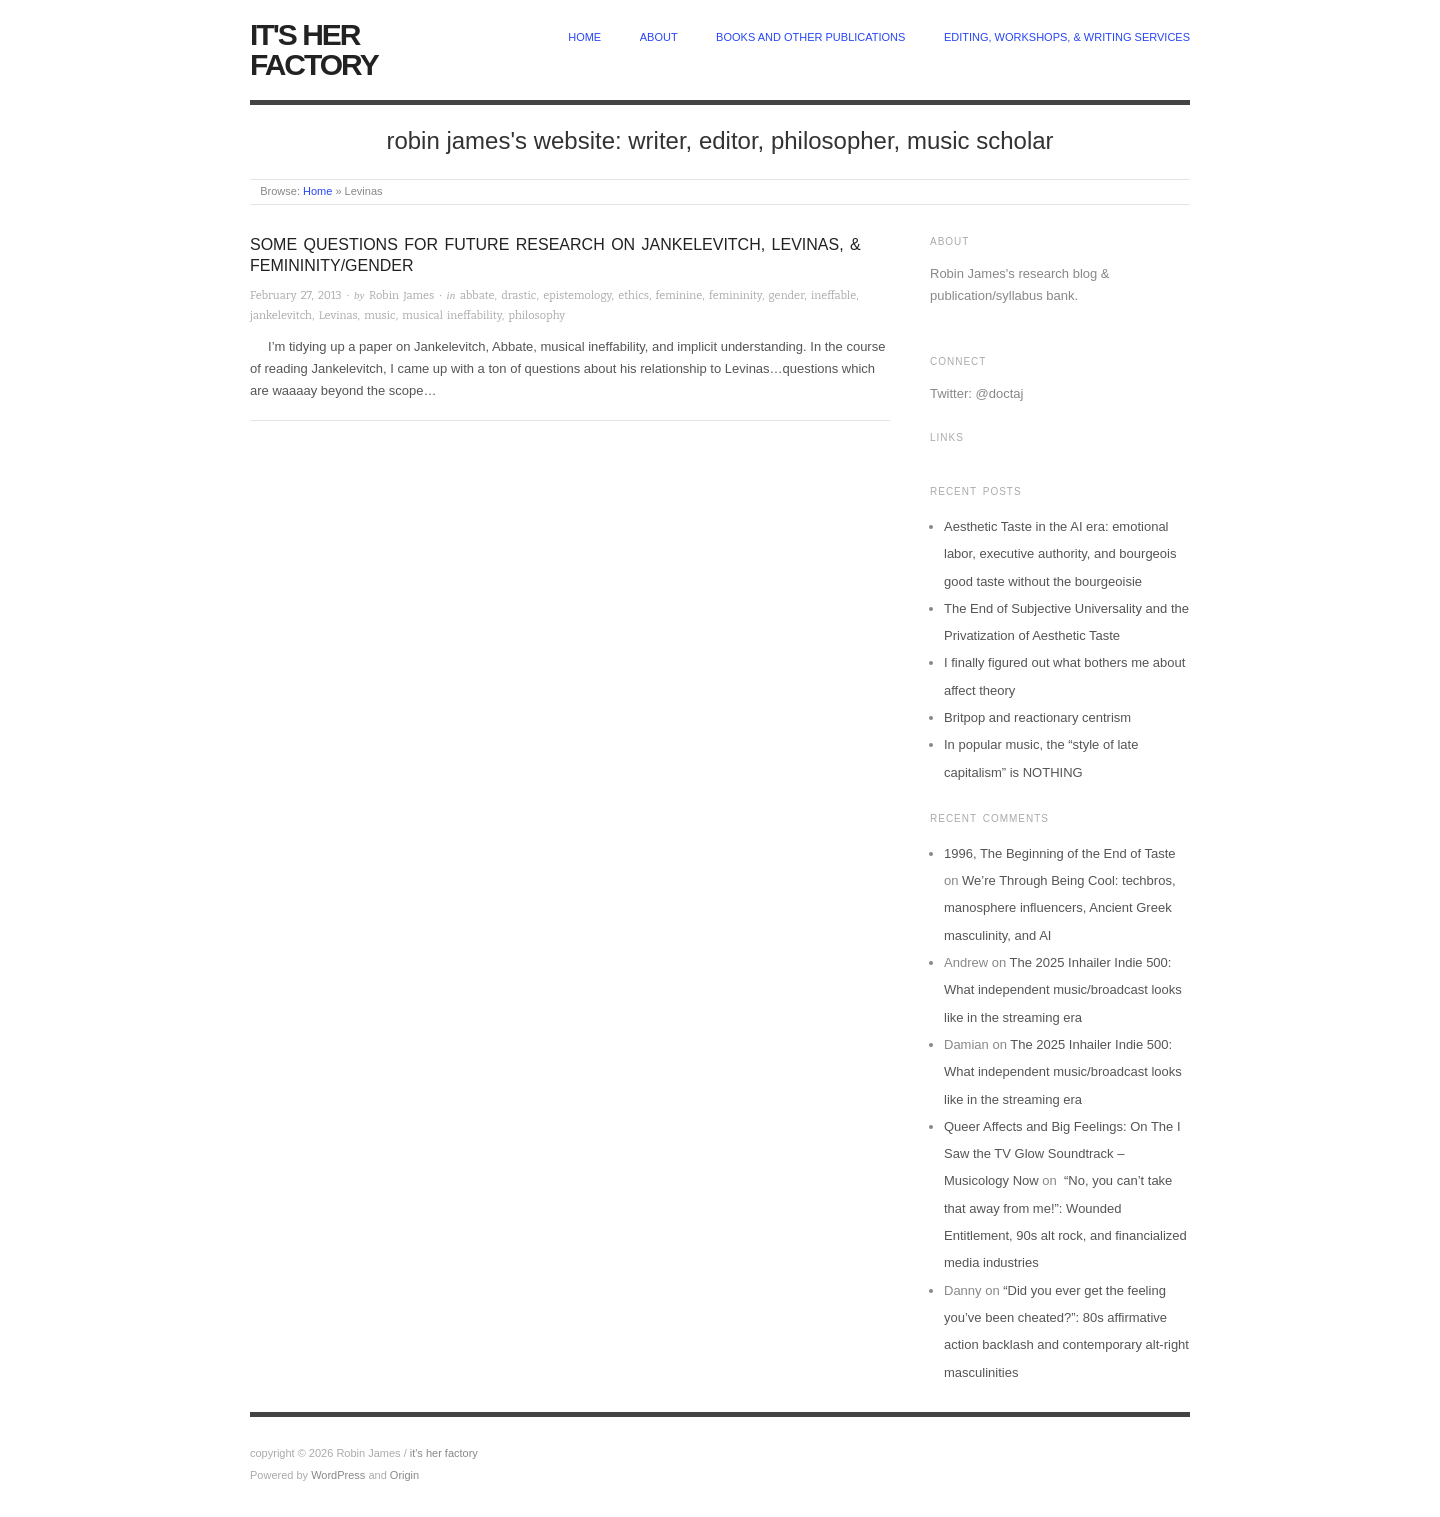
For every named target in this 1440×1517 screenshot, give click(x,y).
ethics (633, 295)
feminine (679, 295)
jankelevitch (281, 315)
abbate (477, 295)
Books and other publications (810, 37)
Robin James (401, 295)
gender (787, 295)
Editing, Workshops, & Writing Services (1067, 37)
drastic (518, 295)
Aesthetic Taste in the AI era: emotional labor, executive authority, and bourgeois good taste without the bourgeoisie (1060, 554)
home (584, 37)
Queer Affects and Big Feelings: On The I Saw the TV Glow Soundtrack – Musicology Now (1062, 1154)
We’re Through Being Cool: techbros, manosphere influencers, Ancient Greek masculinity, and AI (1060, 908)
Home (317, 191)
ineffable (833, 295)
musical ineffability (451, 315)
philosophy (536, 315)
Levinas (338, 315)
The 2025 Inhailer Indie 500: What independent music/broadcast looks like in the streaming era (1063, 990)
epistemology (577, 295)
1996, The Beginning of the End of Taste (1060, 853)
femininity (735, 295)
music (380, 315)
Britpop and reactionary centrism (1037, 717)
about (659, 37)
